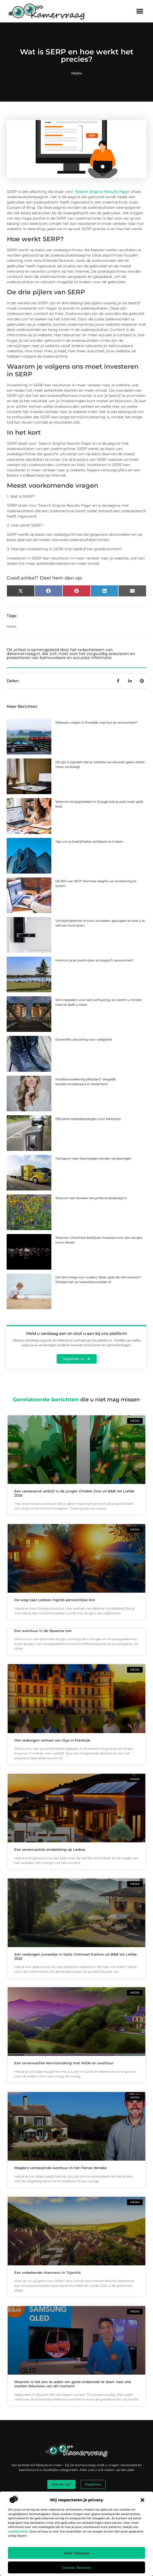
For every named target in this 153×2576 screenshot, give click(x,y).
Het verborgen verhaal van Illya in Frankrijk (52, 1740)
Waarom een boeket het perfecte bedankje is (91, 1198)
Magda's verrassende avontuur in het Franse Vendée (60, 2168)
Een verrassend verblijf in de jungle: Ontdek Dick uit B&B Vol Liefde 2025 (74, 1493)
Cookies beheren (77, 2567)
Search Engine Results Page (102, 191)
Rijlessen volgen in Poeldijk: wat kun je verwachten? (96, 722)
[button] (142, 2500)
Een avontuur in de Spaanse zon (43, 1631)
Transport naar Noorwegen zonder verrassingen (93, 1158)
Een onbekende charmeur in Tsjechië (47, 2272)
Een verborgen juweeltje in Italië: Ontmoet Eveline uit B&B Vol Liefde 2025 (75, 1956)
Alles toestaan (76, 2553)
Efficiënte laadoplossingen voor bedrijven (88, 1119)
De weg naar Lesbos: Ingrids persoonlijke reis (54, 1600)
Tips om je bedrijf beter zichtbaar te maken (89, 841)
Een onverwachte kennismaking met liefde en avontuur (64, 2063)
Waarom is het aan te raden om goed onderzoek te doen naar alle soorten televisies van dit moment (72, 2384)
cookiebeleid (17, 2531)
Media (76, 73)
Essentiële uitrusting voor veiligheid (83, 1039)
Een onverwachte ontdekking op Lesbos (50, 1849)
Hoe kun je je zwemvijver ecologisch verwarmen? (94, 960)
